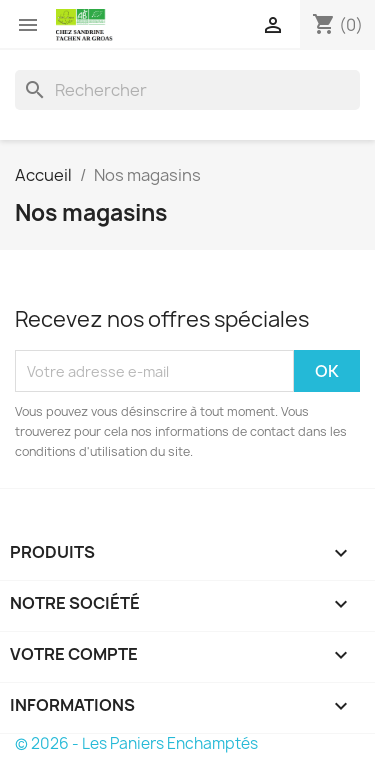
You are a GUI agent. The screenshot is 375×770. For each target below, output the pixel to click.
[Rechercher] (187, 90)
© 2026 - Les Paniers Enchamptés (136, 743)
